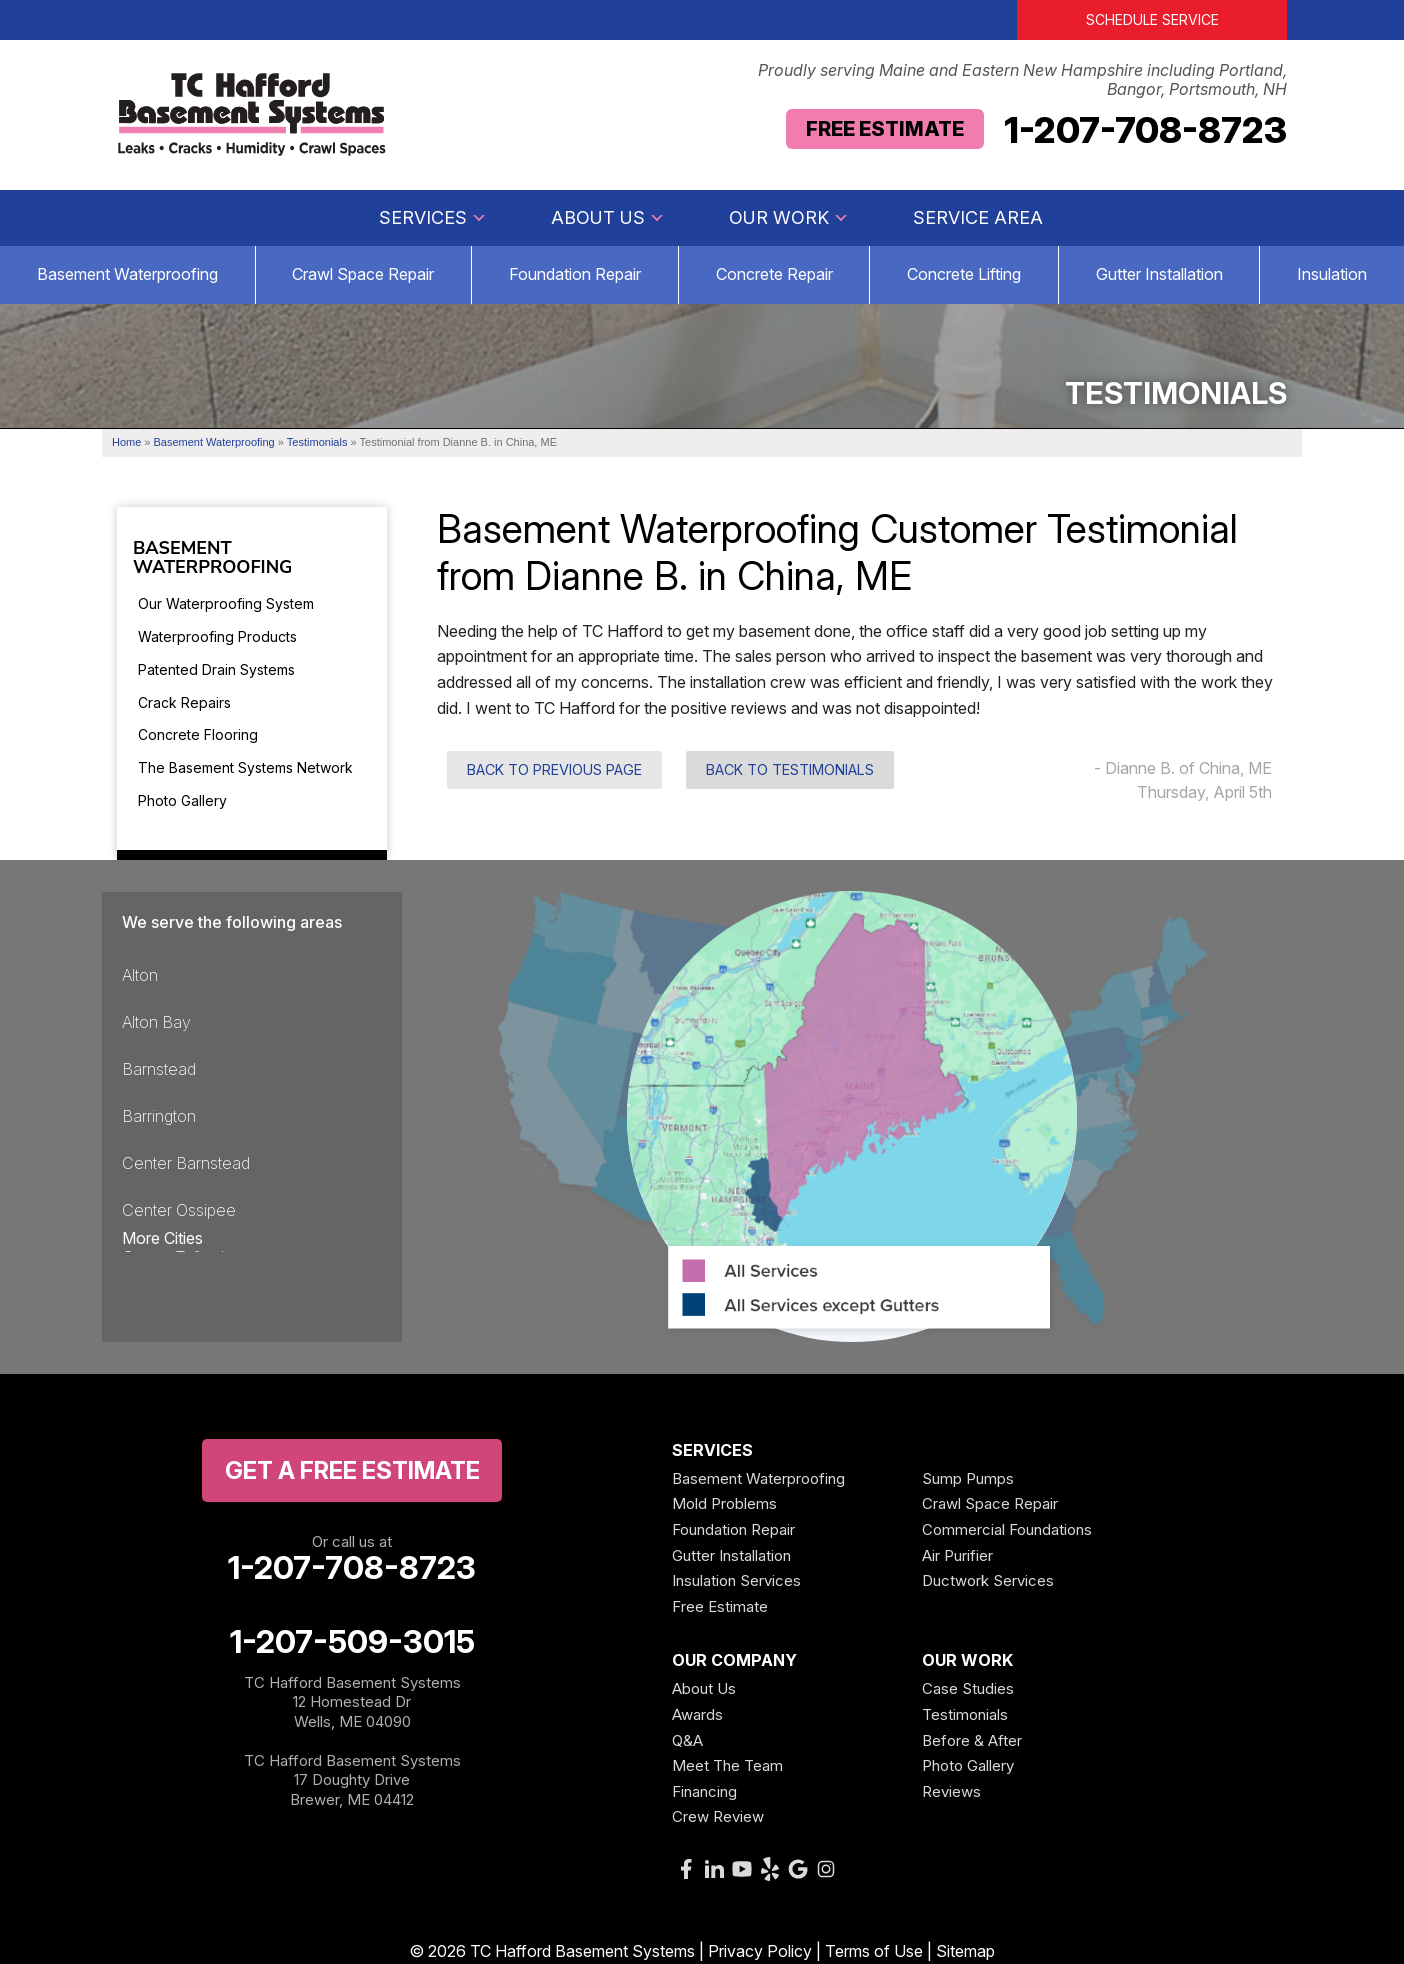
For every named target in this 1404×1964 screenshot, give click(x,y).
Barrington (159, 1116)
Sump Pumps (968, 1478)
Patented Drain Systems (216, 669)
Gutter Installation (1159, 274)
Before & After (972, 1740)
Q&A (687, 1740)
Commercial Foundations (1007, 1529)
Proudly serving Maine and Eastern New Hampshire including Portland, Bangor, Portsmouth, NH (1022, 80)
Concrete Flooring (198, 734)
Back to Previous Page (554, 769)
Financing (704, 1791)
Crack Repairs (184, 702)
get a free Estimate (352, 1470)
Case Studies (968, 1688)
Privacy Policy (760, 1951)
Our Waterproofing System (226, 603)
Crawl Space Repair (363, 274)
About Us (608, 217)
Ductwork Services (988, 1580)
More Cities (162, 1238)
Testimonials (965, 1714)
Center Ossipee (179, 1210)
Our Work (789, 217)
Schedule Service (1152, 19)
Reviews (951, 1791)
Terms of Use (874, 1951)
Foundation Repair (575, 274)
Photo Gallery (182, 800)
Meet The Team (727, 1765)
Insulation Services (736, 1580)
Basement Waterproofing (212, 559)
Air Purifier (957, 1555)
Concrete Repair (774, 274)
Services (433, 217)
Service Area (978, 217)
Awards (697, 1714)
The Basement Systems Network (245, 767)
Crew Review (718, 1816)
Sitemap (965, 1951)
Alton (140, 975)
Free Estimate (885, 129)
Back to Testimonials (790, 769)
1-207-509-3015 (352, 1642)
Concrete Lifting (964, 274)
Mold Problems (724, 1503)
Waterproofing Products (217, 636)
